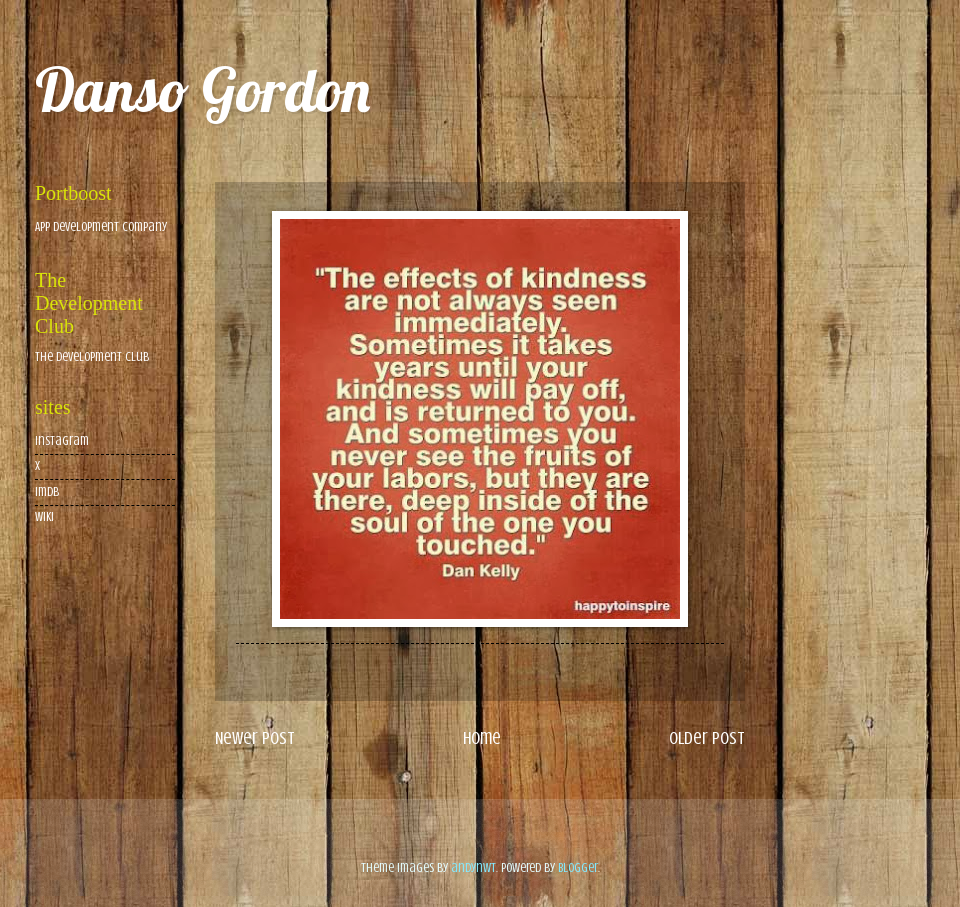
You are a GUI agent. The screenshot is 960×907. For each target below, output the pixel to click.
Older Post (707, 738)
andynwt (473, 868)
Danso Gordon (202, 89)
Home (482, 738)
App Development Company (101, 227)
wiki (44, 517)
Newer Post (255, 738)
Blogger (578, 868)
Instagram (62, 441)
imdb (47, 492)
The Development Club (92, 357)
